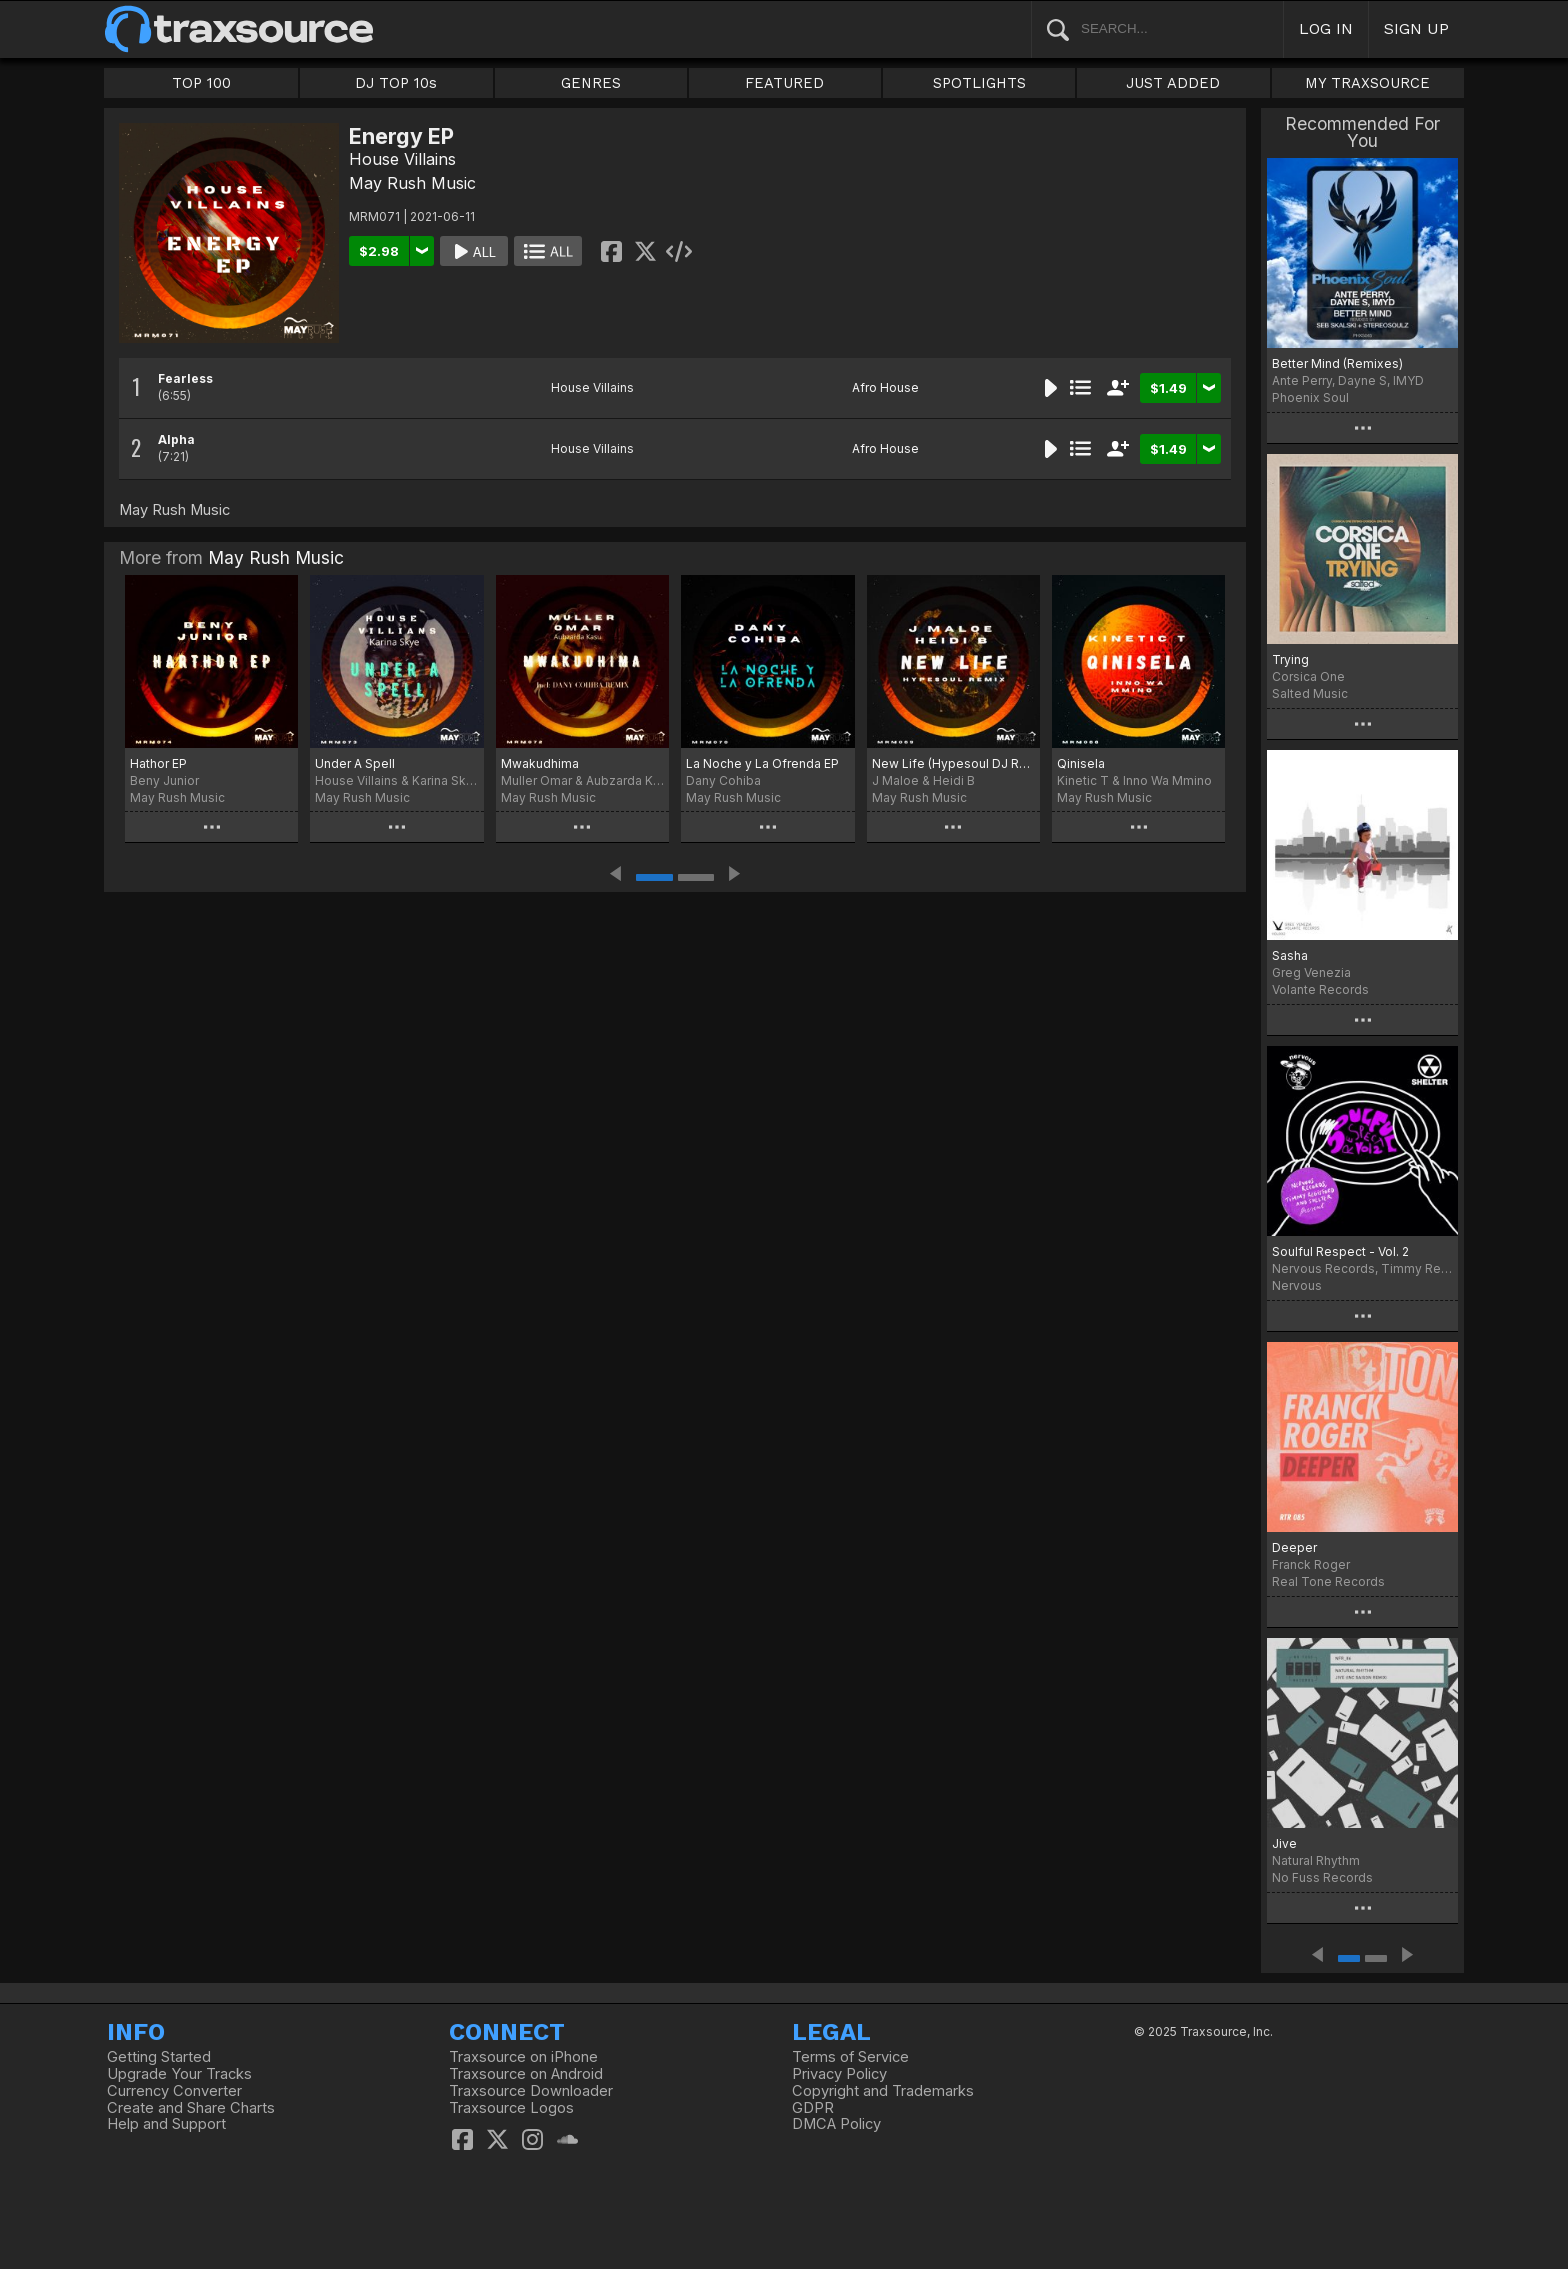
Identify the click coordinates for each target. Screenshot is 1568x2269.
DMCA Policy (836, 2124)
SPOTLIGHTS (979, 83)
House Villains (402, 159)
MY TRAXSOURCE (1367, 83)
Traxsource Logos (511, 2108)
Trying (1290, 659)
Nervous (1297, 1285)
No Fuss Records (1322, 1877)
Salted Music (1310, 693)
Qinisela (1081, 763)
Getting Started (159, 2057)
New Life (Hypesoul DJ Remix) (953, 763)
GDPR (813, 2108)
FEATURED (784, 83)
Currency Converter (174, 2091)
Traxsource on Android (526, 2074)
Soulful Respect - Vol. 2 (1340, 1251)
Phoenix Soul (1310, 397)
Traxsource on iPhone (523, 2057)
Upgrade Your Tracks (179, 2074)
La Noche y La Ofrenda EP (762, 763)
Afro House (885, 387)
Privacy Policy (839, 2074)
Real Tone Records (1328, 1581)
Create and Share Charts (191, 2108)
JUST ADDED (1173, 83)
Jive (1284, 1843)
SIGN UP (1416, 28)
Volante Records (1320, 989)
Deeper (1294, 1547)
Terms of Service (850, 2057)
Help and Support (166, 2124)
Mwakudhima (540, 763)
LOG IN (1326, 28)
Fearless (185, 378)
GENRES (591, 83)
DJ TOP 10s (396, 83)
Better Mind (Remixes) (1337, 363)
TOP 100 (201, 83)
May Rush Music (412, 183)
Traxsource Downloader (531, 2091)
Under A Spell (355, 763)
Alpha (176, 439)
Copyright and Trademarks (883, 2091)
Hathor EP (158, 763)
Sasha (1290, 955)
